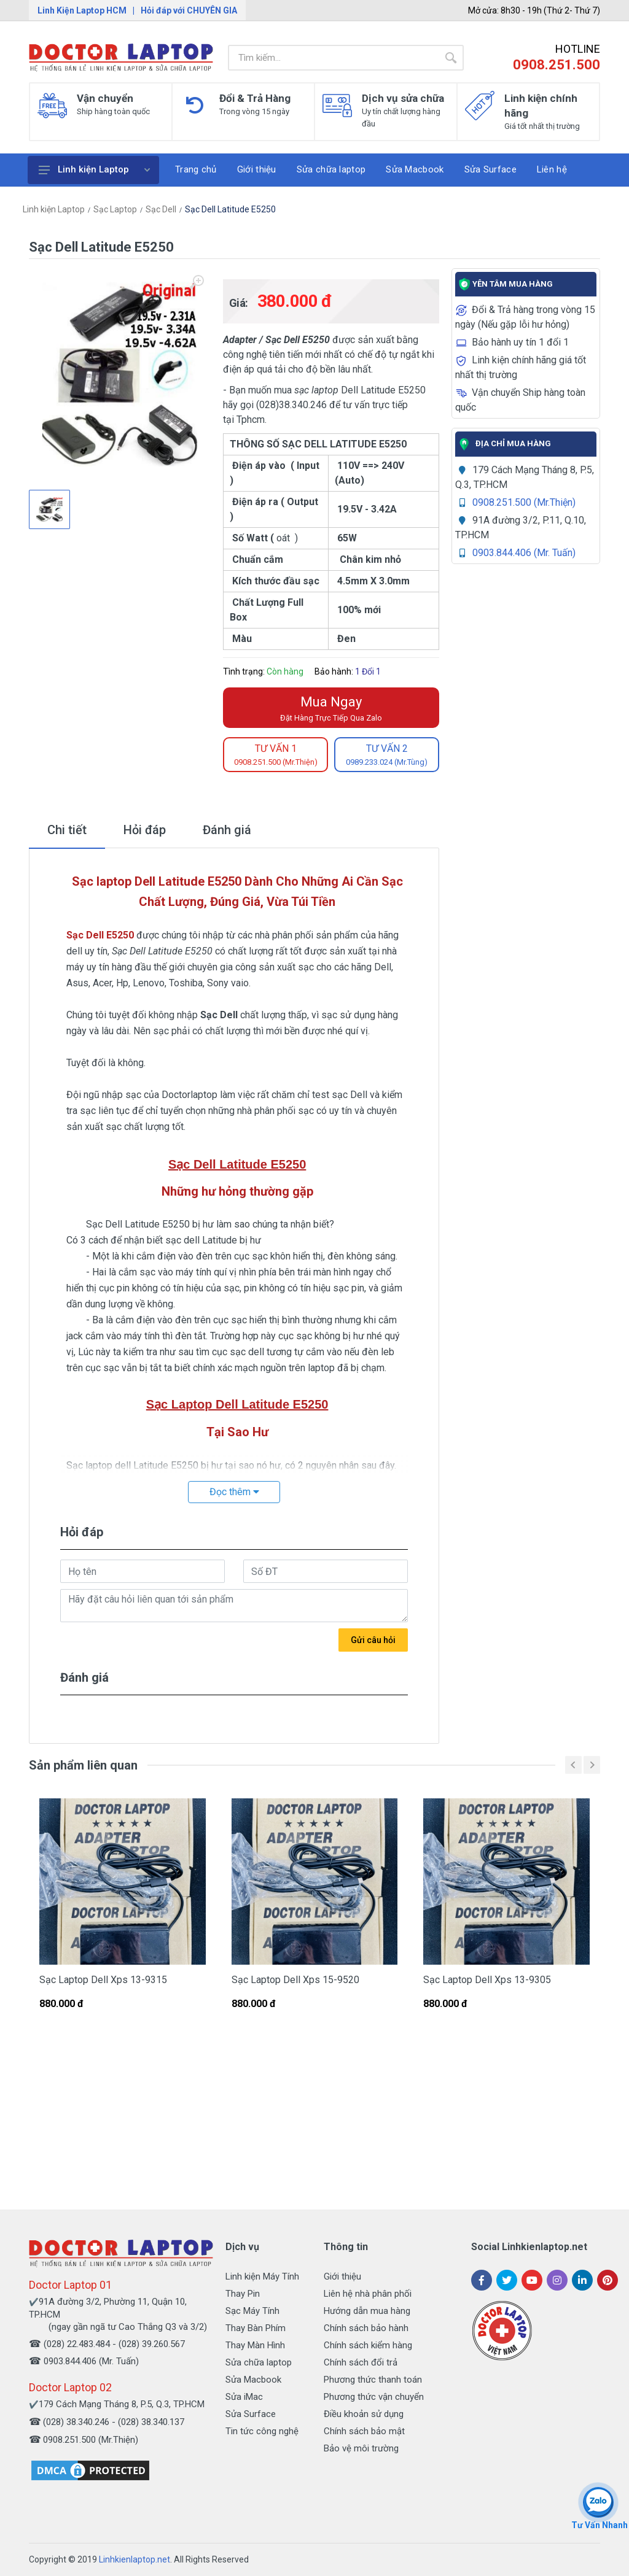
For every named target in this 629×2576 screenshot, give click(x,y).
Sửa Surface (250, 2413)
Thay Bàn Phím (255, 2328)
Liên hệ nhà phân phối (368, 2293)
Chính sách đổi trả (360, 2362)
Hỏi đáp (144, 829)
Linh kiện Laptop (94, 169)
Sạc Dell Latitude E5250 (230, 209)
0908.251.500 (556, 64)
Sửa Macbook (253, 2379)
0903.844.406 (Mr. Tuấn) (524, 553)
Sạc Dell (161, 209)
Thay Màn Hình (255, 2345)
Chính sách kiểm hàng (368, 2345)
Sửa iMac (244, 2396)
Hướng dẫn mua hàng (367, 2310)
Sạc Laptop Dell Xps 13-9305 (487, 1980)
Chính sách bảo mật (364, 2431)
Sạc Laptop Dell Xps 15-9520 (295, 1980)
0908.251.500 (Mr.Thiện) (524, 502)
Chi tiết (67, 829)
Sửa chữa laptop (258, 2362)
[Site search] (333, 58)
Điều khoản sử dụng (364, 2413)
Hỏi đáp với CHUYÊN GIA (189, 10)
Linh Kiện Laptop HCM (82, 10)
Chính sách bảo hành (366, 2328)
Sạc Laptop (115, 209)
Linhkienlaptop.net (134, 2559)
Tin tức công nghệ (262, 2431)
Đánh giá (227, 829)
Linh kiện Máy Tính (262, 2276)
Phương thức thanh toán (373, 2379)
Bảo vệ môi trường (361, 2448)
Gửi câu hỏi (373, 1640)
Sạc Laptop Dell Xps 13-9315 (103, 1980)
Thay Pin (242, 2293)
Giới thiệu (342, 2276)
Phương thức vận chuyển (374, 2396)
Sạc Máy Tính (252, 2310)
